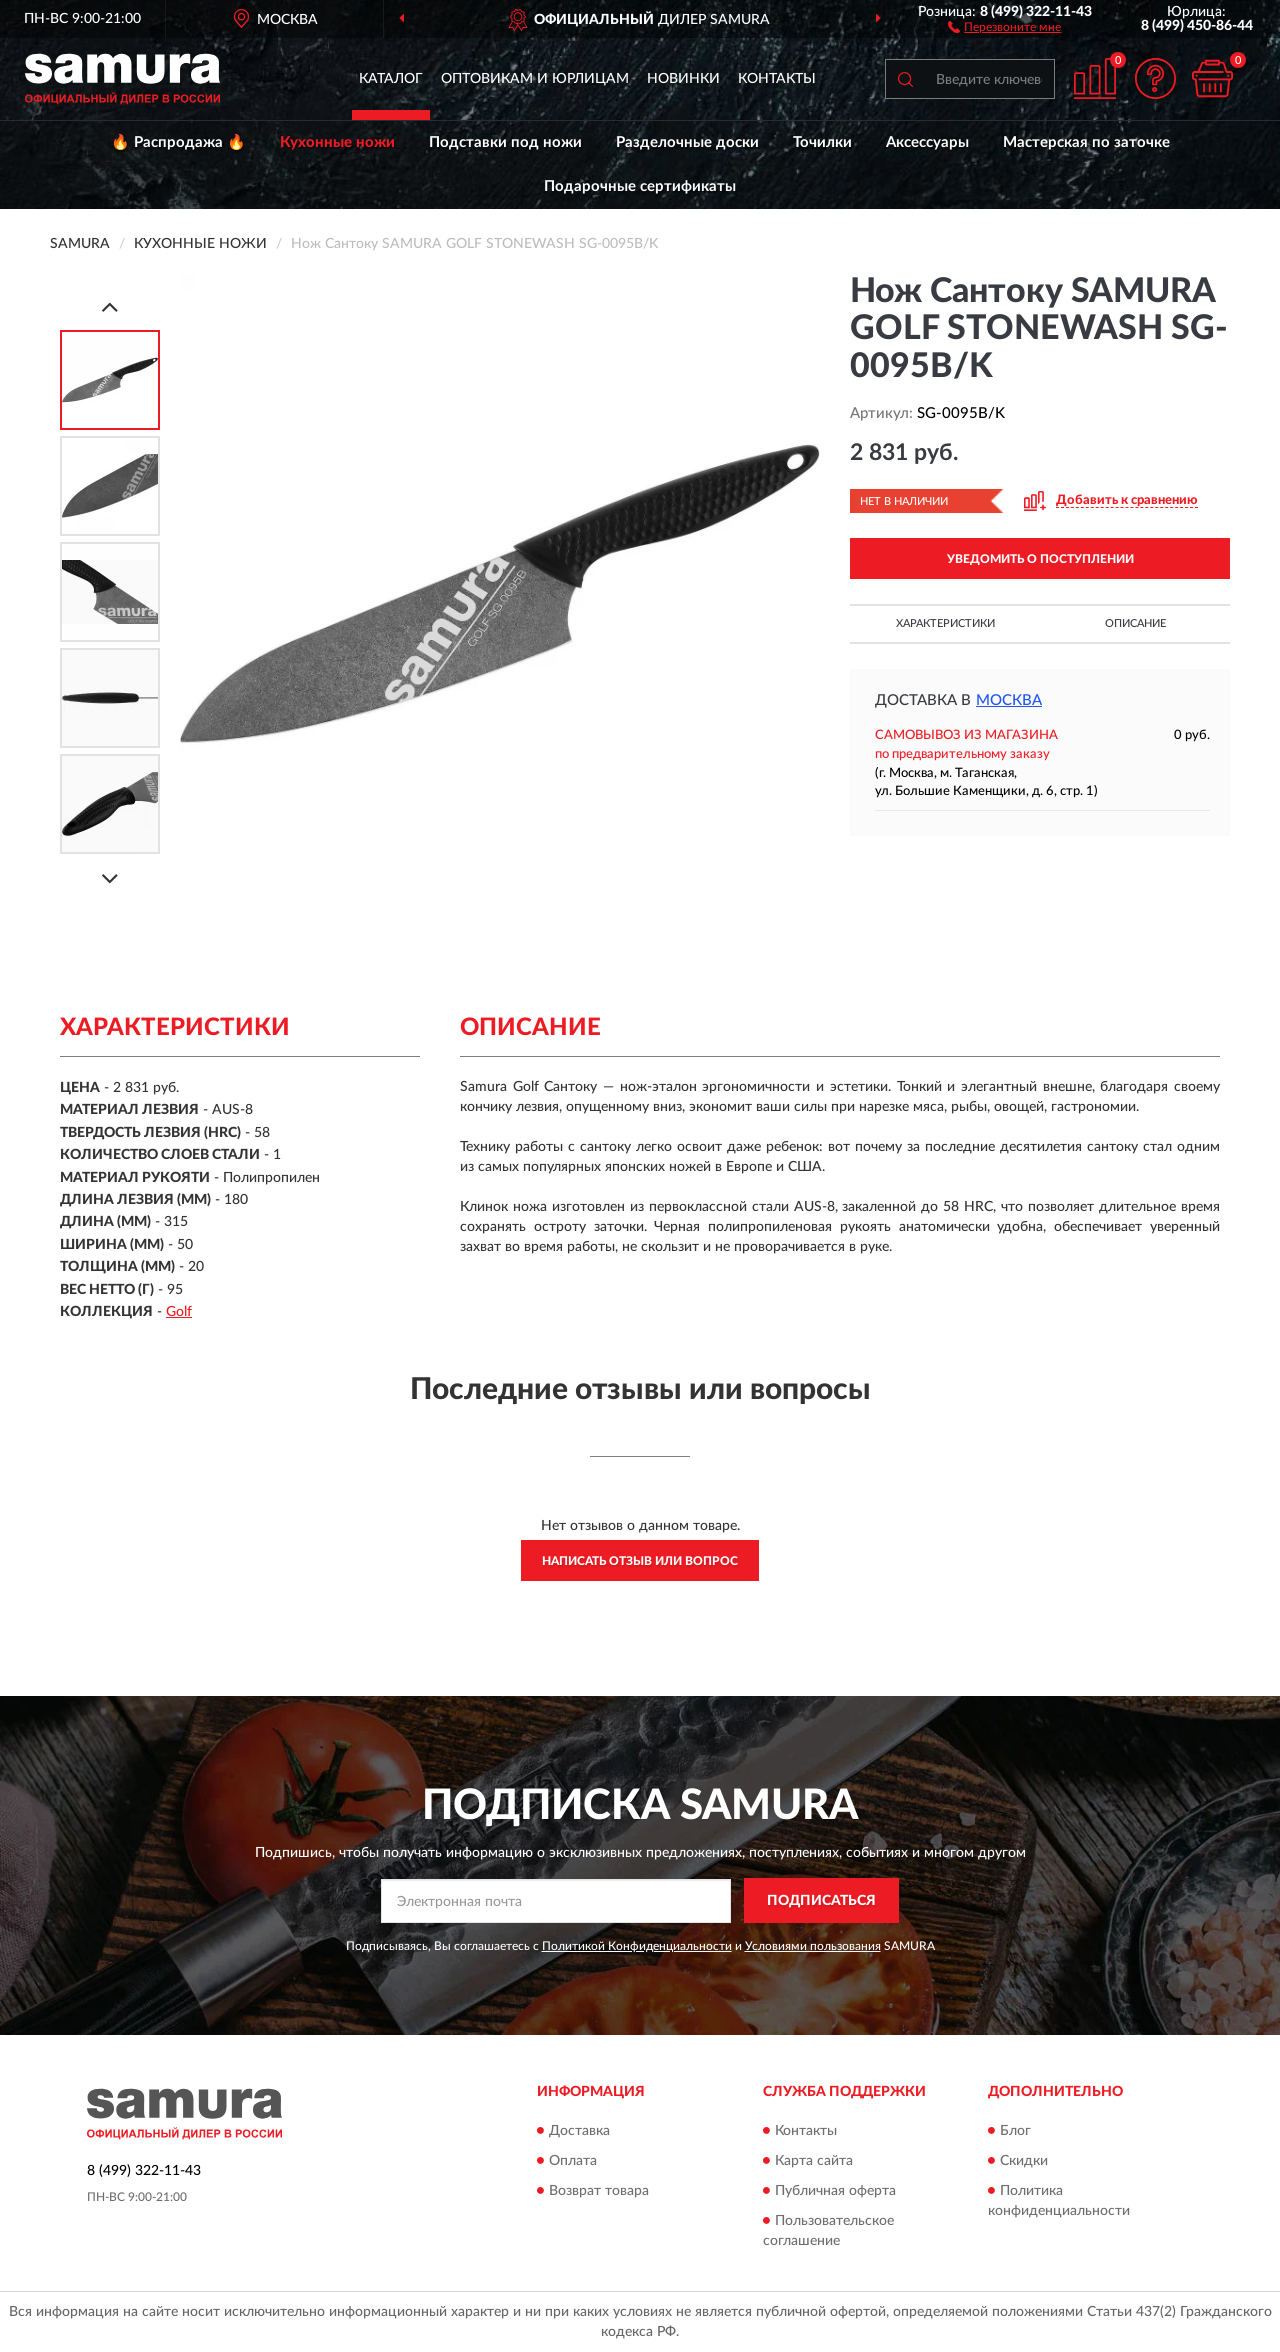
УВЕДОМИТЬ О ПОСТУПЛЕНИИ (1040, 559)
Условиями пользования (813, 1946)
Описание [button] (1135, 623)
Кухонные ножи (337, 142)
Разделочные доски (687, 142)
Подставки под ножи (505, 142)
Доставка (579, 2131)
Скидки (1024, 2161)
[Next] (110, 878)
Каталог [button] (391, 79)
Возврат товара (599, 2191)
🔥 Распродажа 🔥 (178, 142)
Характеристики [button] (945, 623)
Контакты (777, 79)
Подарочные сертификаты (640, 186)
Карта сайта (814, 2161)
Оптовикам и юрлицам (535, 79)
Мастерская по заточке (1086, 142)
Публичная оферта (835, 2191)
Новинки (683, 79)
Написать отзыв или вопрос (640, 1561)
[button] (1004, 26)
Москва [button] (1009, 700)
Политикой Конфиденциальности (637, 1946)
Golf (179, 1312)
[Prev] (110, 306)
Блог (1015, 2131)
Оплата (573, 2161)
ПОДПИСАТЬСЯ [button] (821, 1901)
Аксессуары (927, 142)
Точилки (822, 142)
